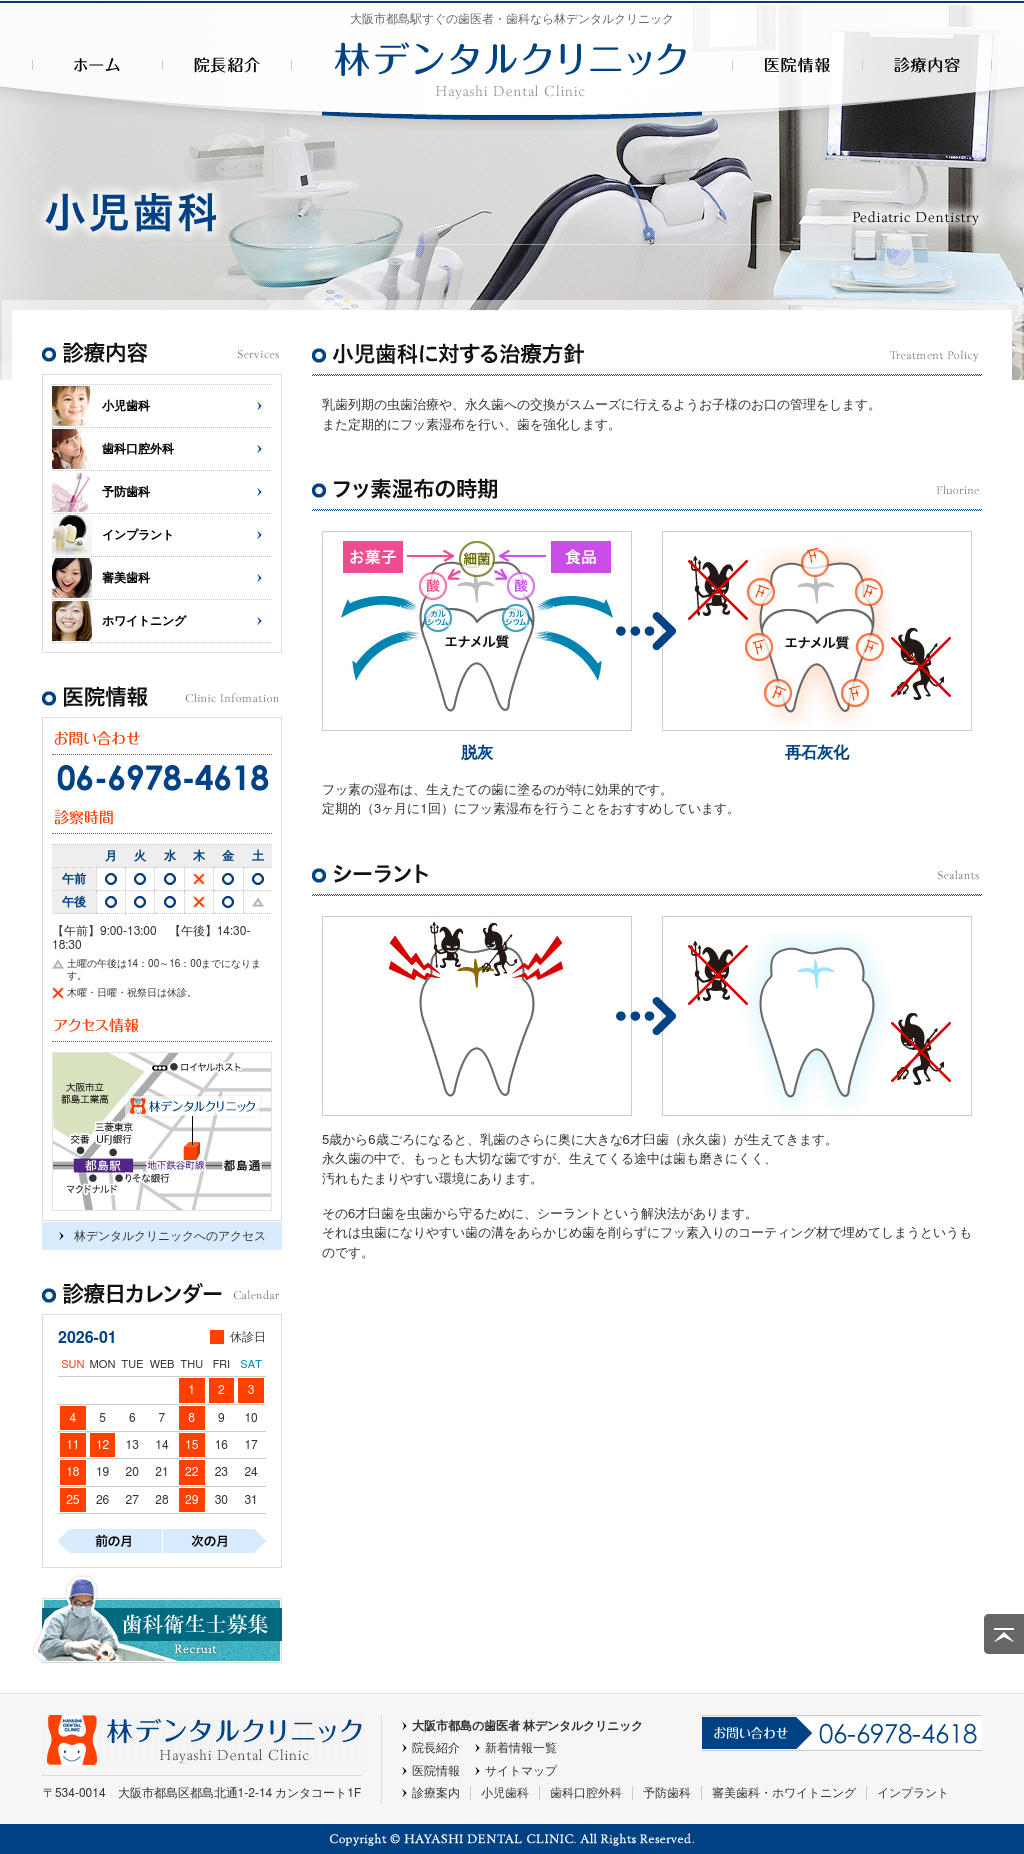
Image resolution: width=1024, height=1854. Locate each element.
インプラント (138, 535)
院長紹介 (436, 1748)
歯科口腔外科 (138, 449)
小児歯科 (126, 406)
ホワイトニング (144, 621)
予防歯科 (126, 492)
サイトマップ (521, 1771)
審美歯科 (126, 578)
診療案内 (436, 1793)
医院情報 (436, 1771)
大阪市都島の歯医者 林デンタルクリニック (527, 1726)
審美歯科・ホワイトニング (784, 1793)
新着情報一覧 (521, 1748)
